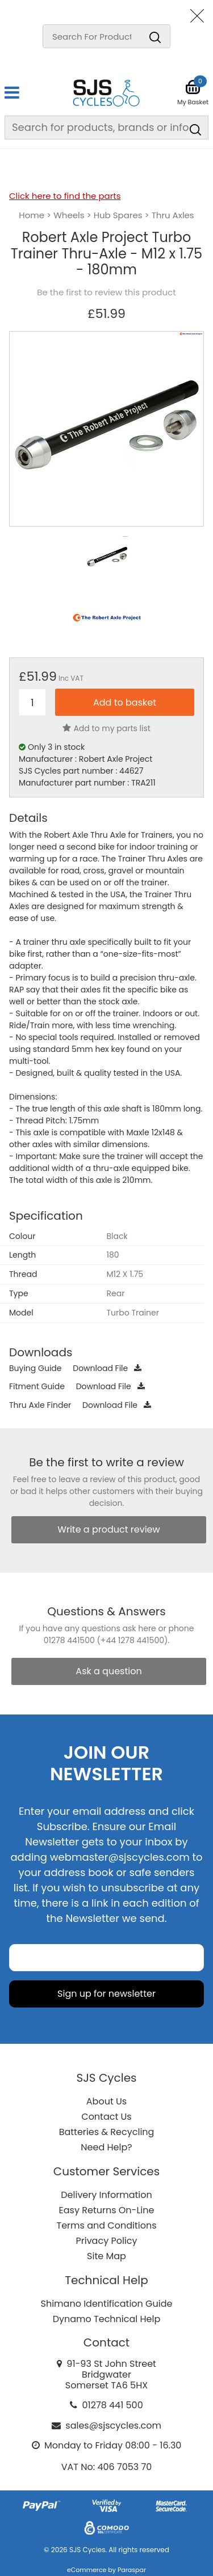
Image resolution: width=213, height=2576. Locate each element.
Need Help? (106, 2147)
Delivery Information (106, 2194)
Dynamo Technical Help (107, 2318)
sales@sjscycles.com (113, 2425)
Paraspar (132, 2569)
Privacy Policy (106, 2240)
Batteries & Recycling (106, 2131)
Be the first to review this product (106, 292)
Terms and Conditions (107, 2225)
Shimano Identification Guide (107, 2303)
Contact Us (106, 2116)
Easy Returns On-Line (106, 2210)
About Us (106, 2101)
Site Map (106, 2256)
